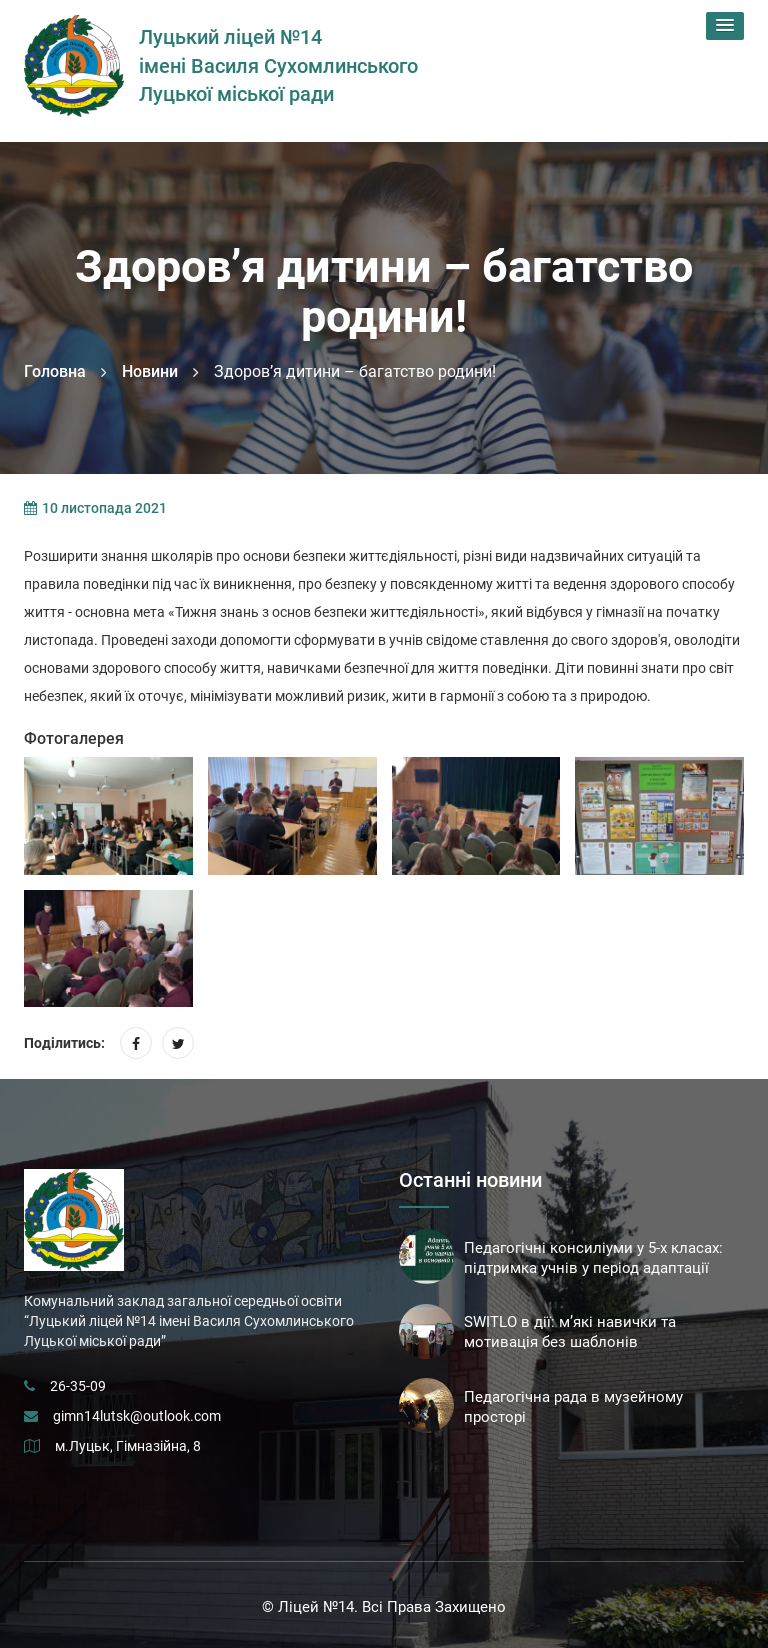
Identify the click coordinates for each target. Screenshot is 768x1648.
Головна (55, 371)
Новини (150, 371)
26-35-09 (78, 1386)
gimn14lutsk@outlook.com (137, 1416)
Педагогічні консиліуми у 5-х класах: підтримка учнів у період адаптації (593, 1258)
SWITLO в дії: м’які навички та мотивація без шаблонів (570, 1332)
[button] (725, 26)
